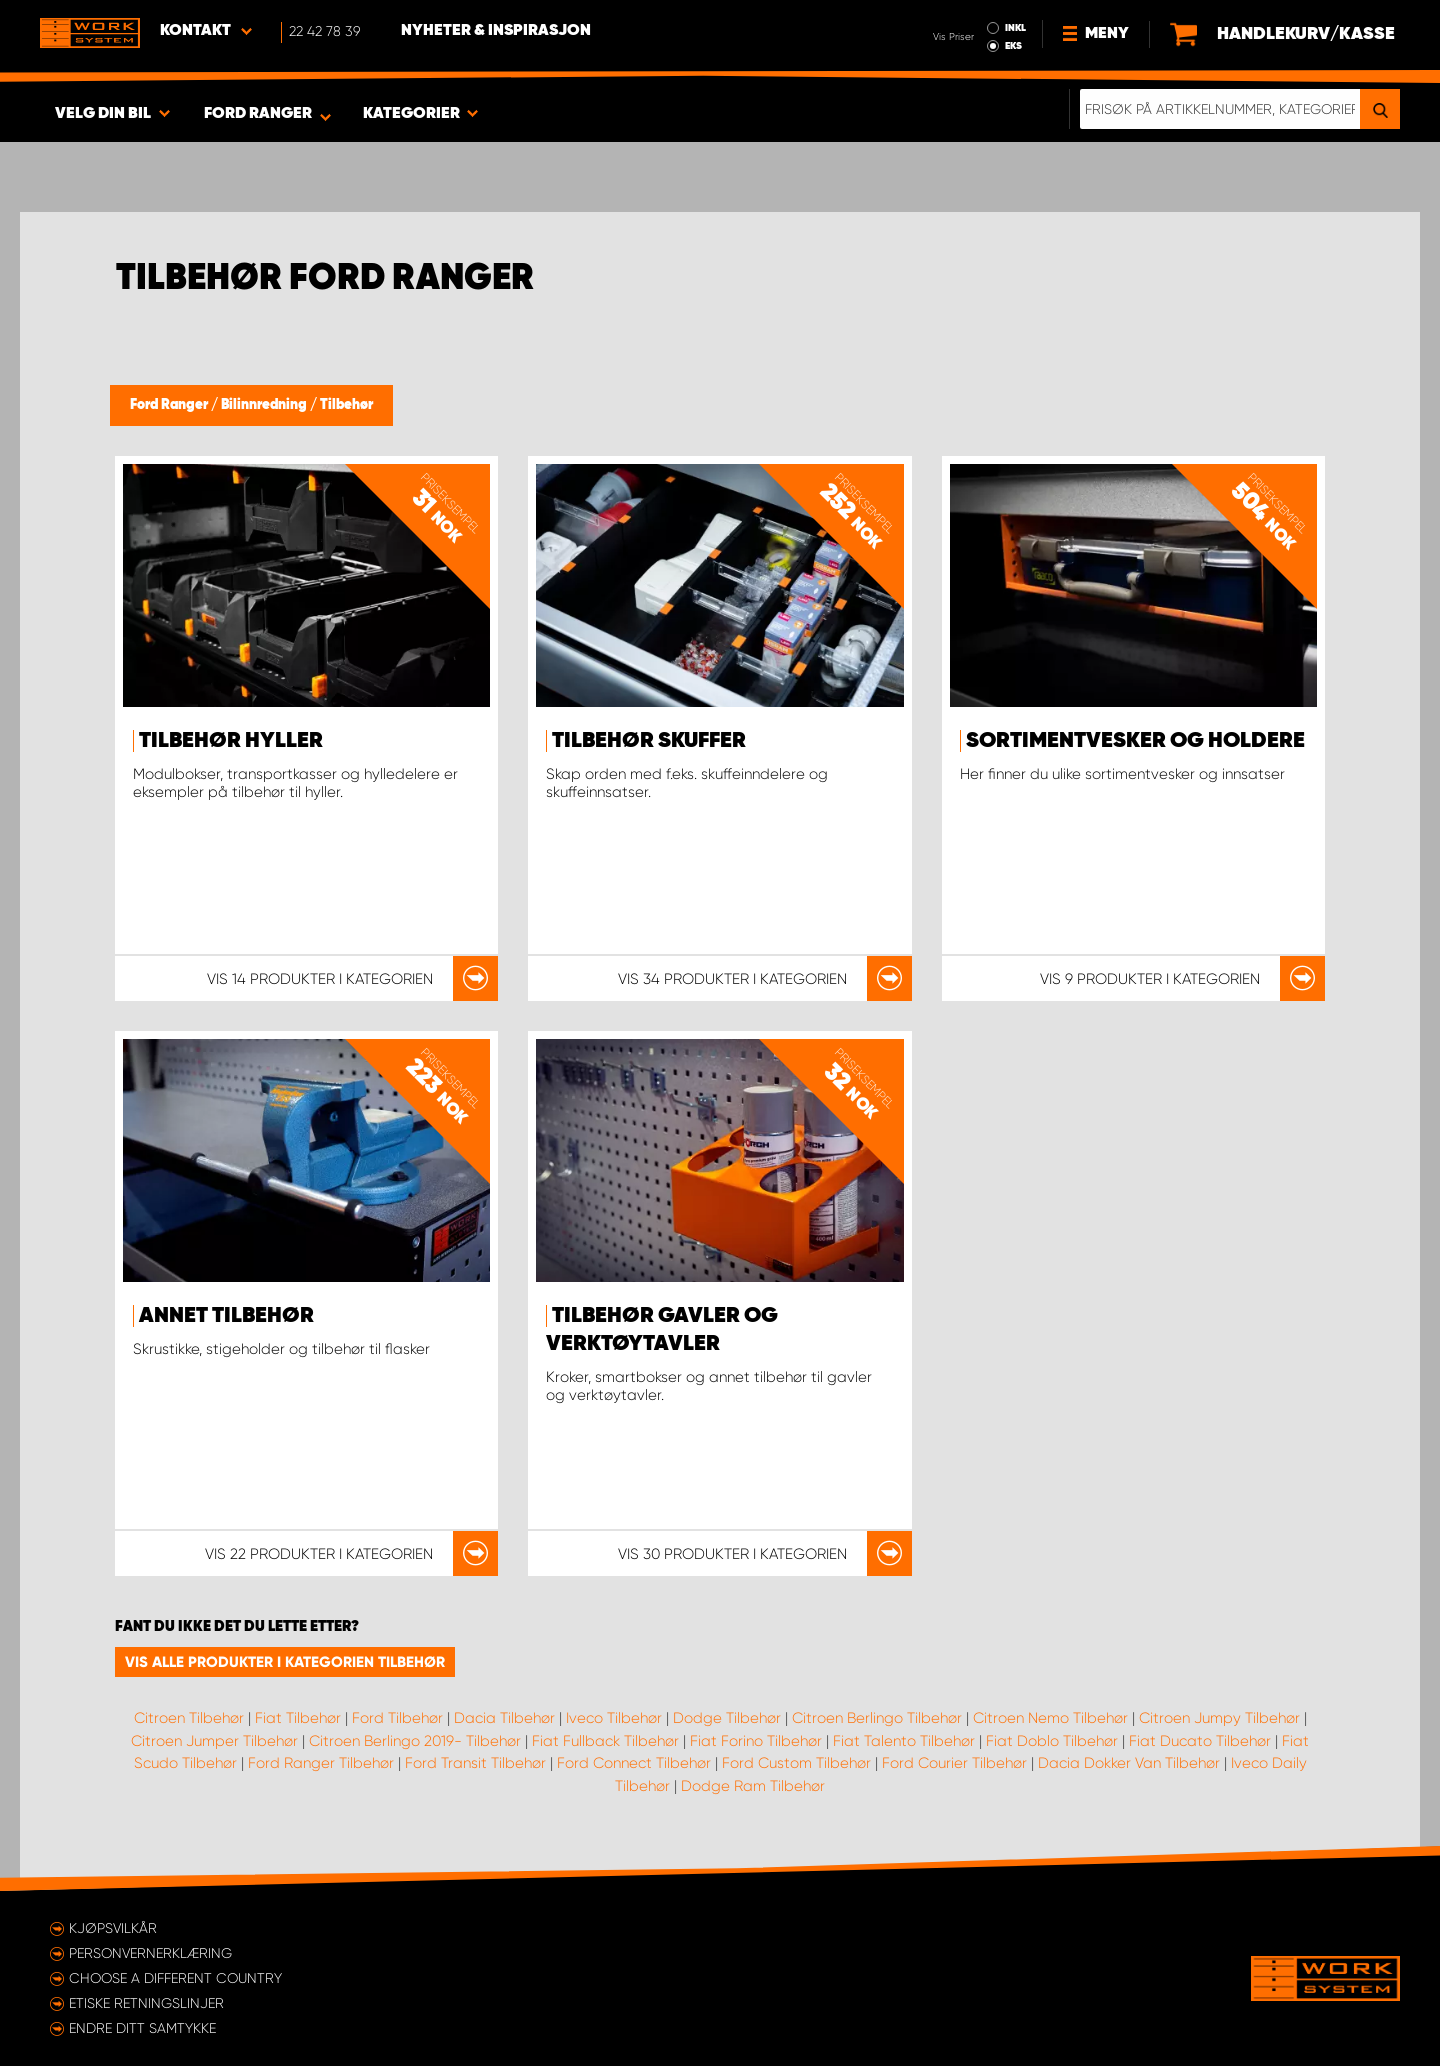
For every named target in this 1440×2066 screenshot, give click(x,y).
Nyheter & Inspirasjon (496, 31)
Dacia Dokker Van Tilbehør (1129, 1763)
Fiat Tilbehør (298, 1718)
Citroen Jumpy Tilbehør (1219, 1718)
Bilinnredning (265, 405)
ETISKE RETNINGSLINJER (146, 2003)
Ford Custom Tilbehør (796, 1763)
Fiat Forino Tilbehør (756, 1741)
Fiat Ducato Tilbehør (1200, 1741)
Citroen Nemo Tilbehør (1050, 1718)
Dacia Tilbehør (504, 1718)
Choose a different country (175, 1978)
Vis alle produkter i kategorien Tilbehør (285, 1662)
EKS (1013, 46)
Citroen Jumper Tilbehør (214, 1741)
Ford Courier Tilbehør (954, 1763)
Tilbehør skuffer (649, 741)
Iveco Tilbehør (614, 1718)
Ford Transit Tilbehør (475, 1763)
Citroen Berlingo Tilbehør (877, 1718)
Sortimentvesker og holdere (1135, 741)
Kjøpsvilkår (113, 1928)
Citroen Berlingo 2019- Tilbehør (415, 1741)
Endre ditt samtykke (142, 2028)
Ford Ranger (170, 405)
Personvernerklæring (150, 1953)
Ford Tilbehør (397, 1718)
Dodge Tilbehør (727, 1718)
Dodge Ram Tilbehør (753, 1786)
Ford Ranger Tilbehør (321, 1763)
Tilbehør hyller (231, 741)
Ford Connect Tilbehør (634, 1763)
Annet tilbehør (226, 1316)
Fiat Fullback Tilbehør (605, 1741)
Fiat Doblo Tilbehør (1052, 1741)
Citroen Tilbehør (189, 1718)
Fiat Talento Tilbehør (904, 1741)
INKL (1015, 28)
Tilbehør (346, 405)
